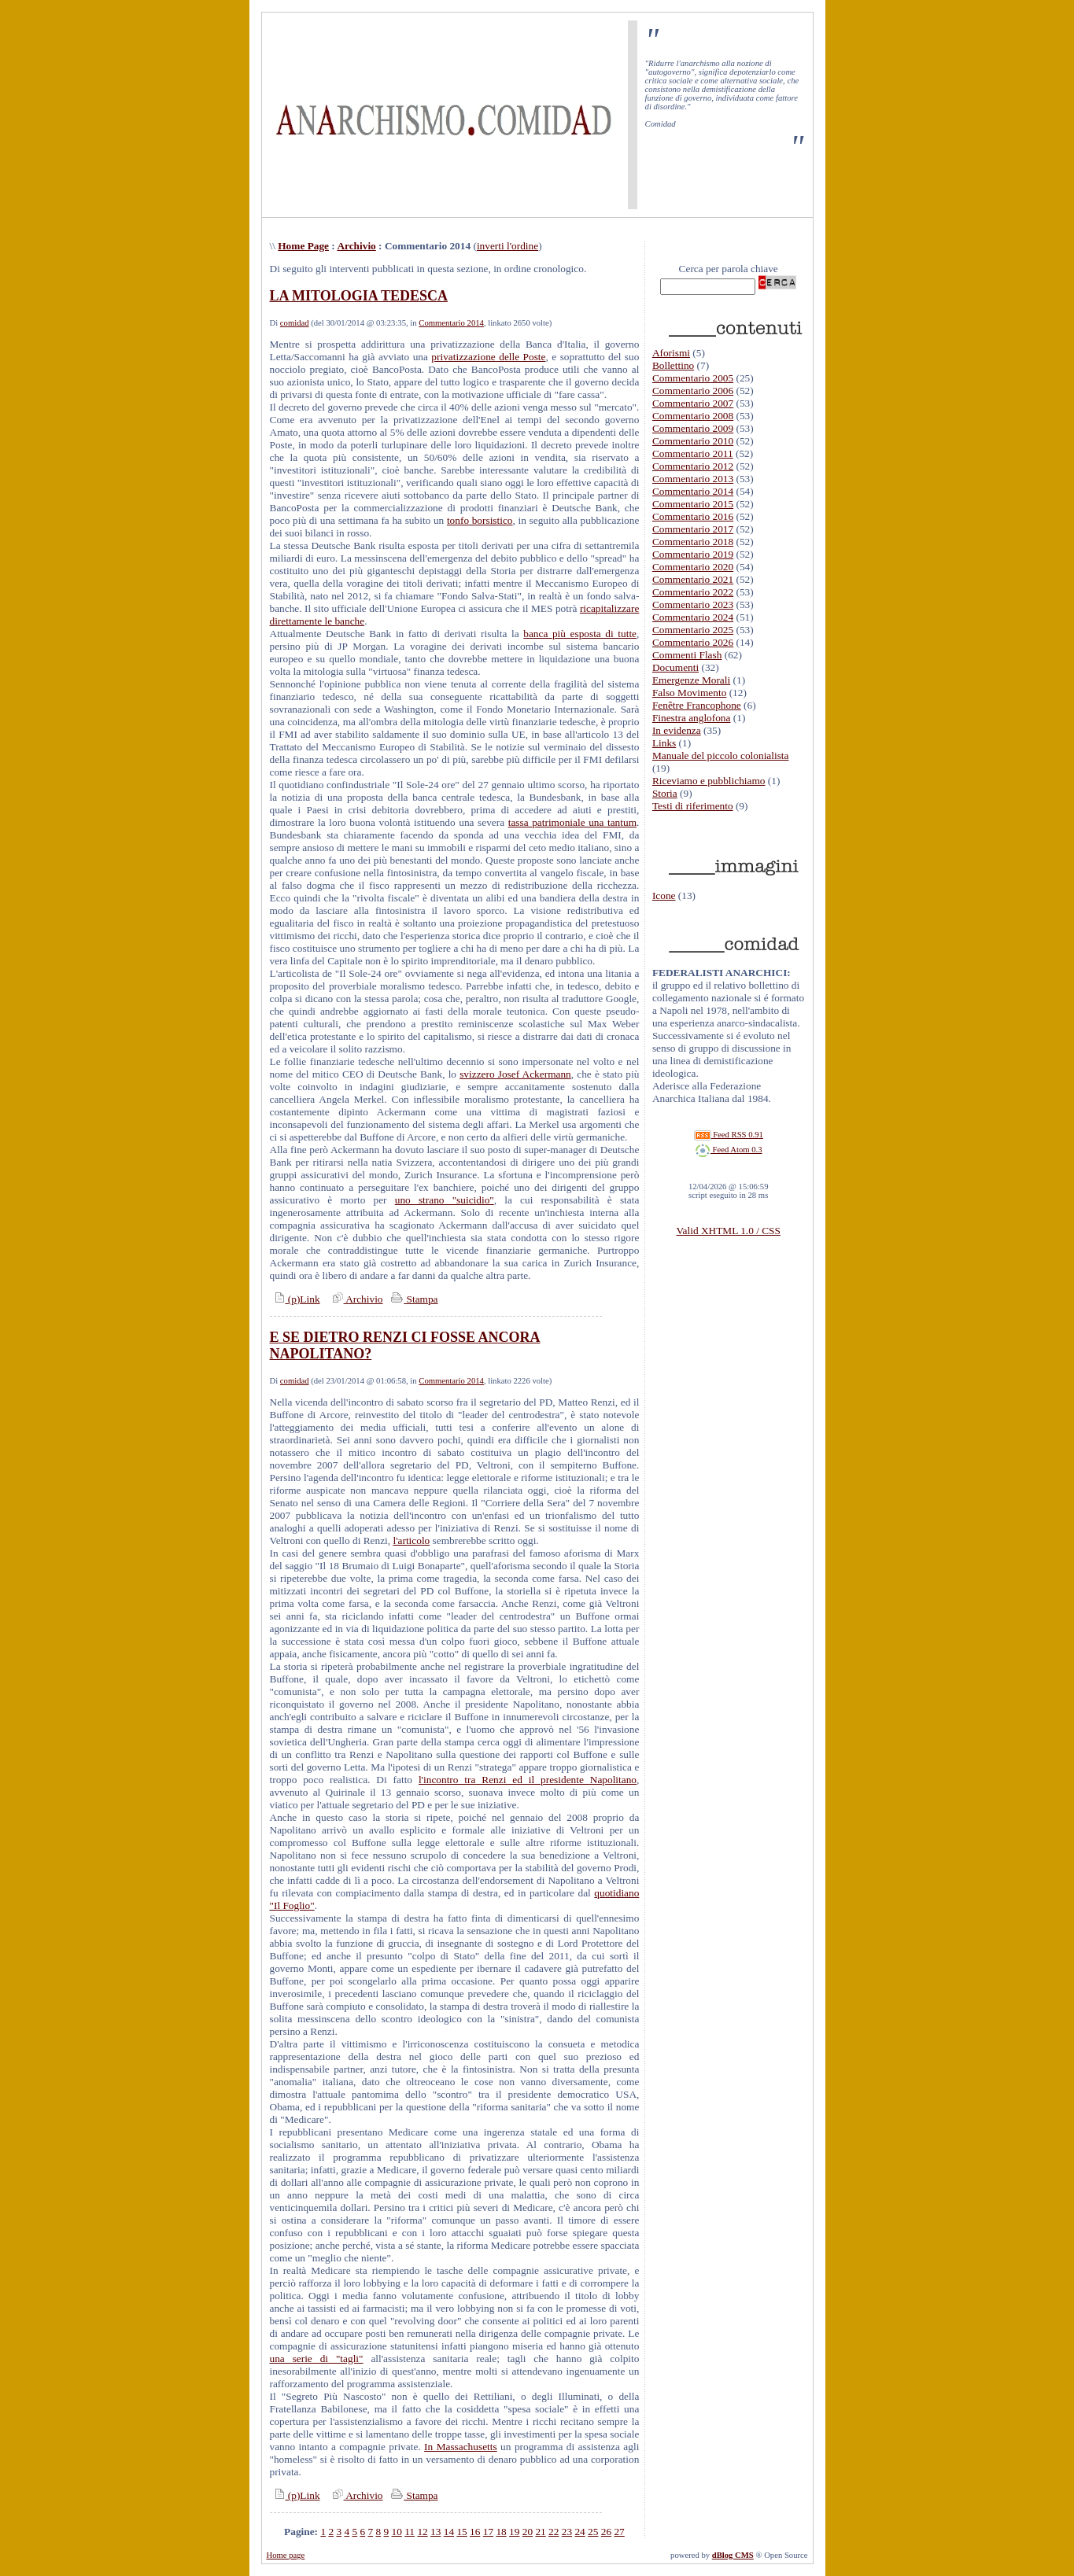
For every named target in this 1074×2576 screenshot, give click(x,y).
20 (527, 2531)
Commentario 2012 (692, 466)
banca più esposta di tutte (580, 633)
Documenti (675, 667)
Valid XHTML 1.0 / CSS (728, 1230)
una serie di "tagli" (317, 2358)
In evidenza (676, 730)
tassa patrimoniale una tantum (572, 822)
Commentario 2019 (692, 554)
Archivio (356, 246)
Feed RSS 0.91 (728, 1134)
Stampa (412, 1299)
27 (619, 2531)
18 (501, 2531)
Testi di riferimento (692, 806)
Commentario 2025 (692, 630)
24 (579, 2531)
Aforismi (671, 353)
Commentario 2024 (692, 617)
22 (553, 2531)
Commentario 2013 (692, 479)
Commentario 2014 (451, 323)
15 (461, 2531)
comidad (294, 323)
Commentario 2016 (692, 516)
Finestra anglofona (691, 718)
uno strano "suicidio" (444, 1200)
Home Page (303, 246)
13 (435, 2531)
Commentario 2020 (692, 567)
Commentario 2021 (692, 579)
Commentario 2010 (692, 441)
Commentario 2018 (692, 541)
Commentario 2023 (692, 604)
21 (540, 2531)
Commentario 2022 (692, 592)
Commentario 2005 (692, 378)
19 (514, 2531)
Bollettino (673, 365)
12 (422, 2531)
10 (397, 2531)
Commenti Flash (687, 655)
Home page (286, 2555)
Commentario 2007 (692, 403)
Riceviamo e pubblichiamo (709, 781)
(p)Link (295, 1299)
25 (593, 2531)
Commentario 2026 (692, 642)
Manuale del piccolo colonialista (720, 755)
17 (488, 2531)
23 (567, 2531)
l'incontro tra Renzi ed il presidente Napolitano (528, 1780)
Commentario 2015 (692, 504)
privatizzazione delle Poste (488, 357)
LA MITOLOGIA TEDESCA (359, 296)
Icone (664, 895)
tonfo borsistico (480, 520)
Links (664, 743)
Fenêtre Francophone (696, 705)
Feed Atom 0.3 (728, 1149)
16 (475, 2531)
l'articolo (411, 1540)
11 (409, 2531)
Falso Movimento (689, 692)
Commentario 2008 (692, 416)
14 (449, 2531)
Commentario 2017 (692, 529)
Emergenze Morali (691, 680)
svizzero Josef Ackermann (515, 1074)
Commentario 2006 (692, 390)
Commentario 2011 (692, 453)
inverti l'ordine (507, 246)
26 (606, 2531)
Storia (664, 793)
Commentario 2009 (692, 428)
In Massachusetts (460, 2447)
